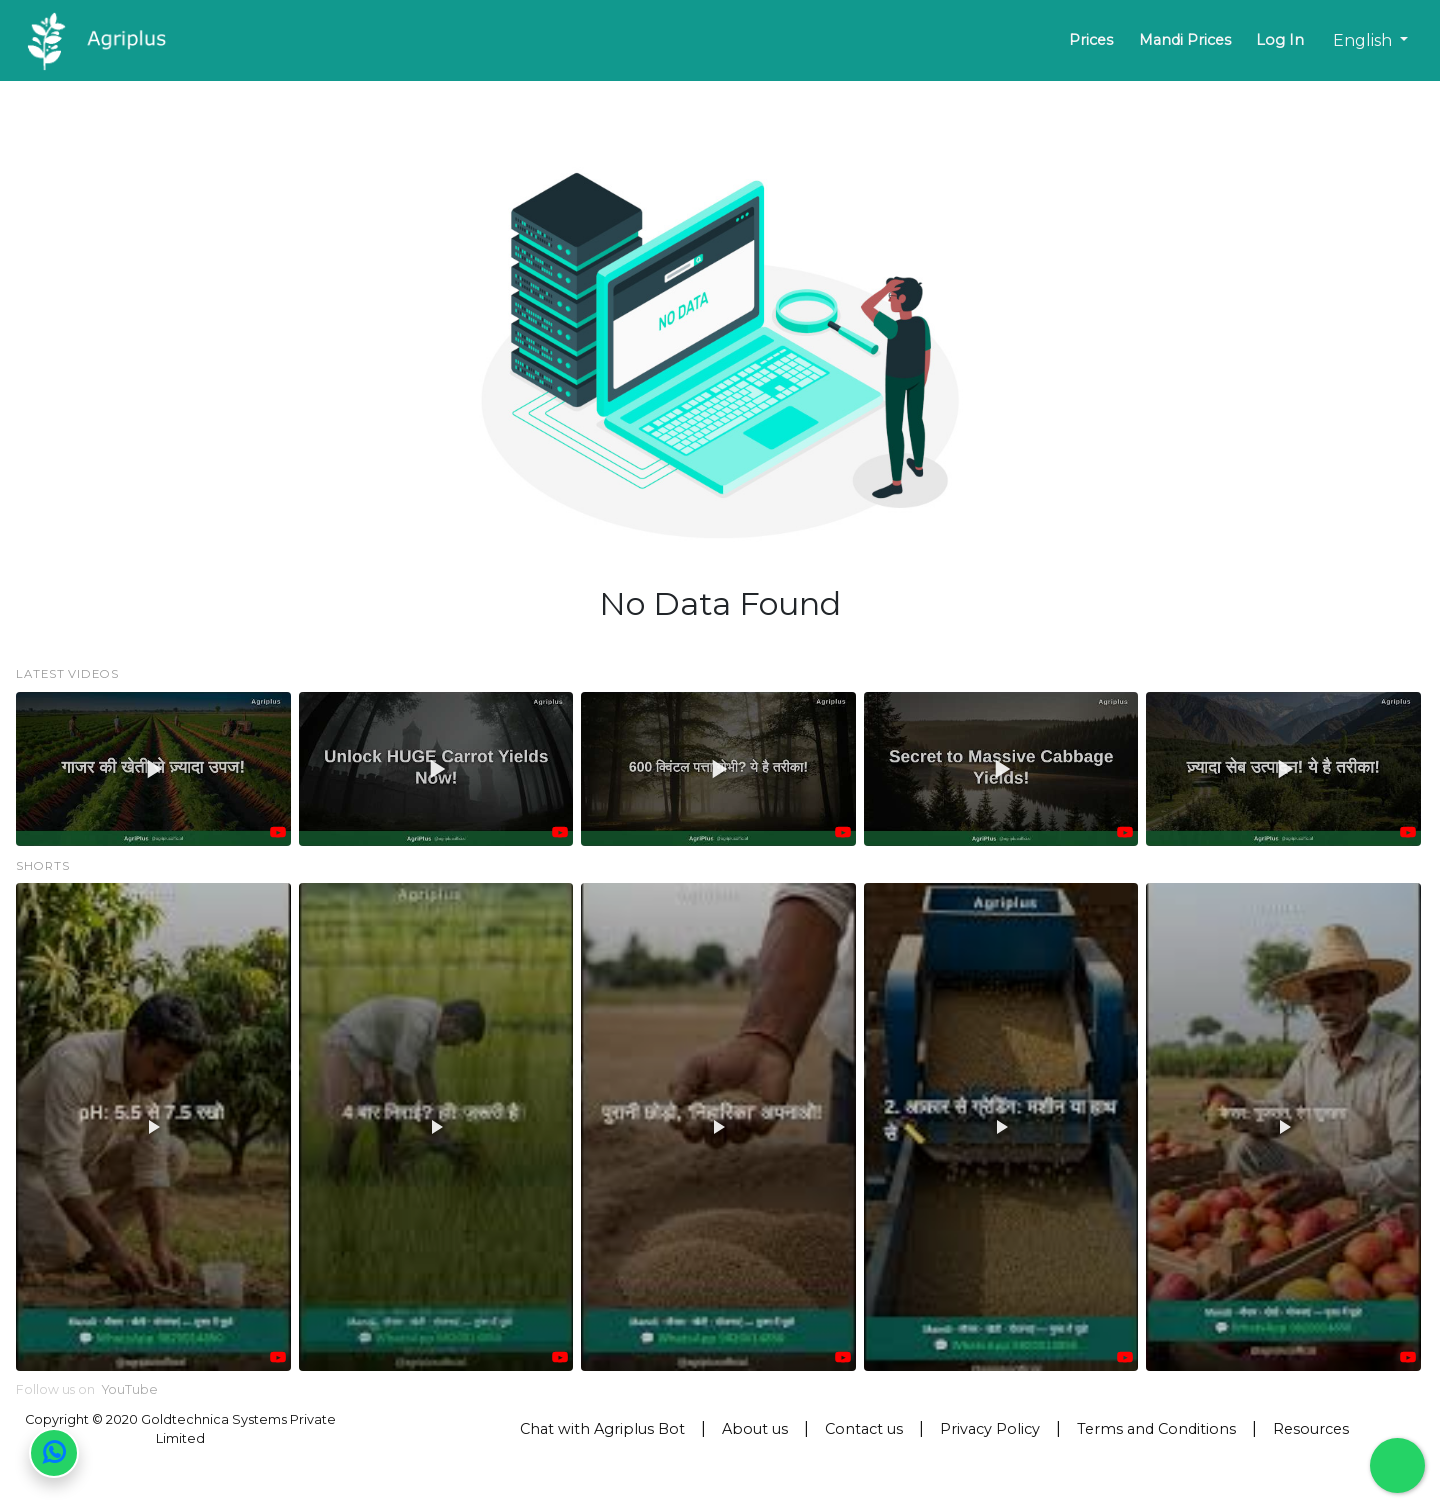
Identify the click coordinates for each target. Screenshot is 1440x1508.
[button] (153, 769)
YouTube (130, 1389)
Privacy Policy (990, 1429)
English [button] (1364, 40)
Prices (1091, 40)
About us (755, 1429)
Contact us (864, 1429)
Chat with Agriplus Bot (602, 1429)
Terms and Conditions (1156, 1429)
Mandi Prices (1185, 40)
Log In (1280, 40)
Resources (1311, 1429)
